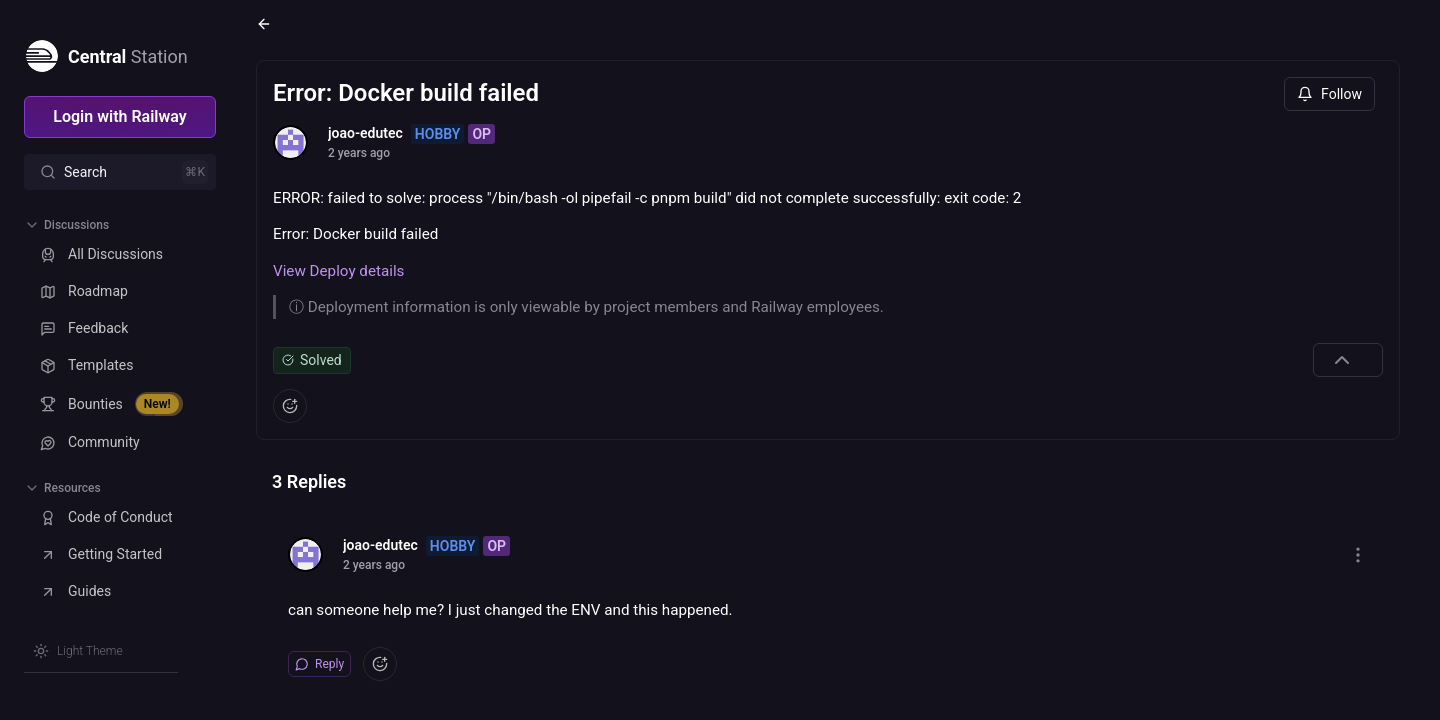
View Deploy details (338, 271)
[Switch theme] (78, 651)
